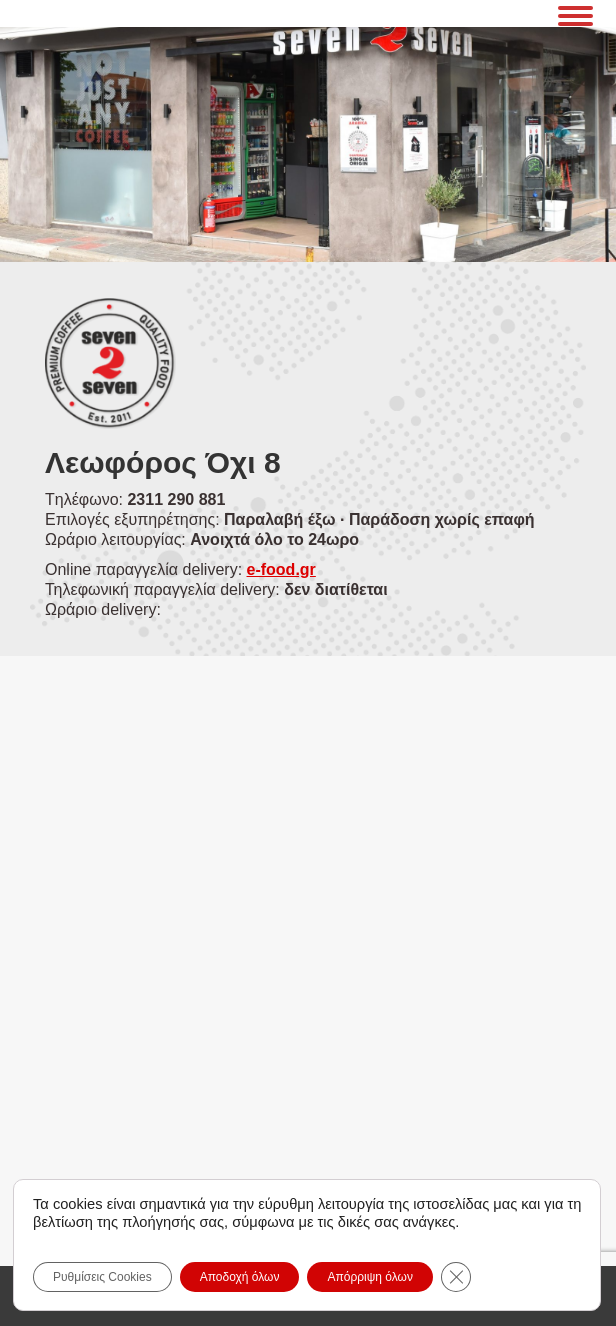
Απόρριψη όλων (369, 1277)
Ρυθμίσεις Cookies (102, 1277)
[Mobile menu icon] (575, 13)
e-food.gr (281, 569)
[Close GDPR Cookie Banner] (456, 1277)
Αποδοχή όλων (240, 1277)
